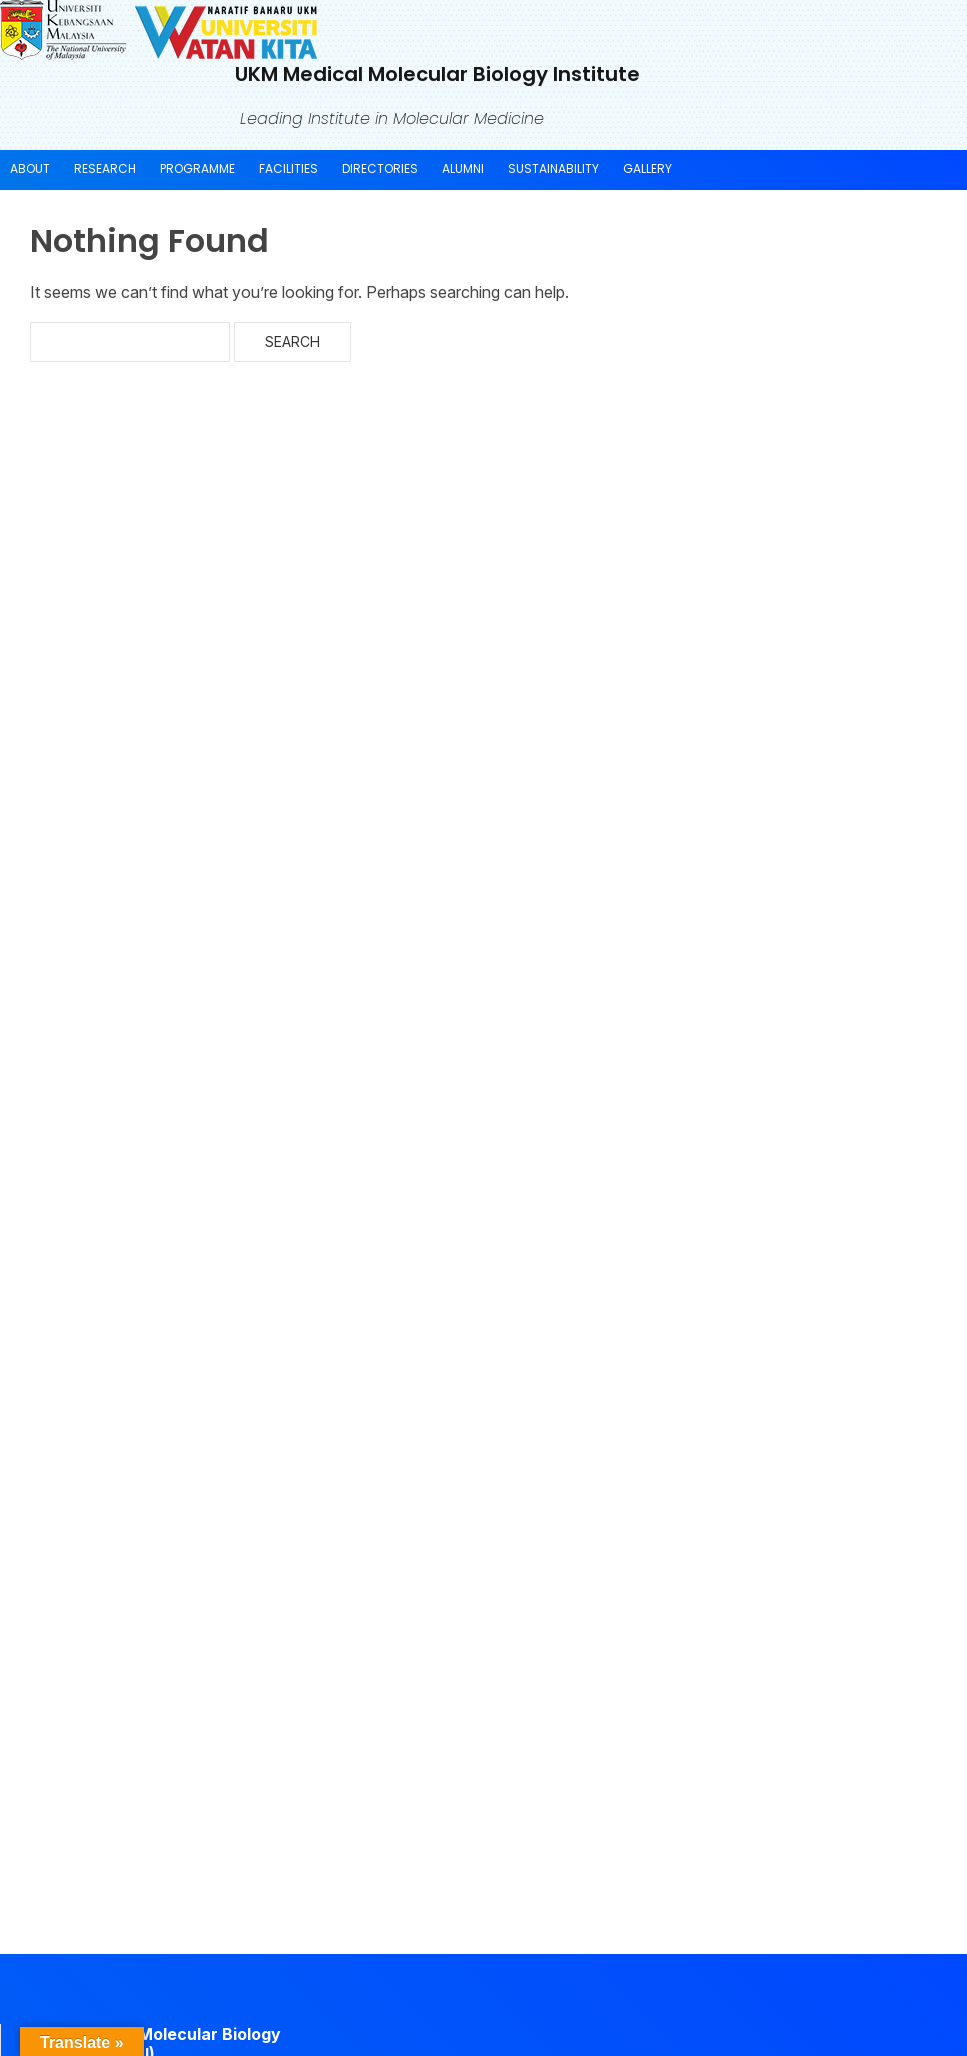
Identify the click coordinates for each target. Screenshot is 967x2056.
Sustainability (553, 168)
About (30, 168)
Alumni (463, 168)
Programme (197, 168)
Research (105, 168)
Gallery (647, 168)
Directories (380, 168)
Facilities (288, 168)
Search (292, 341)
